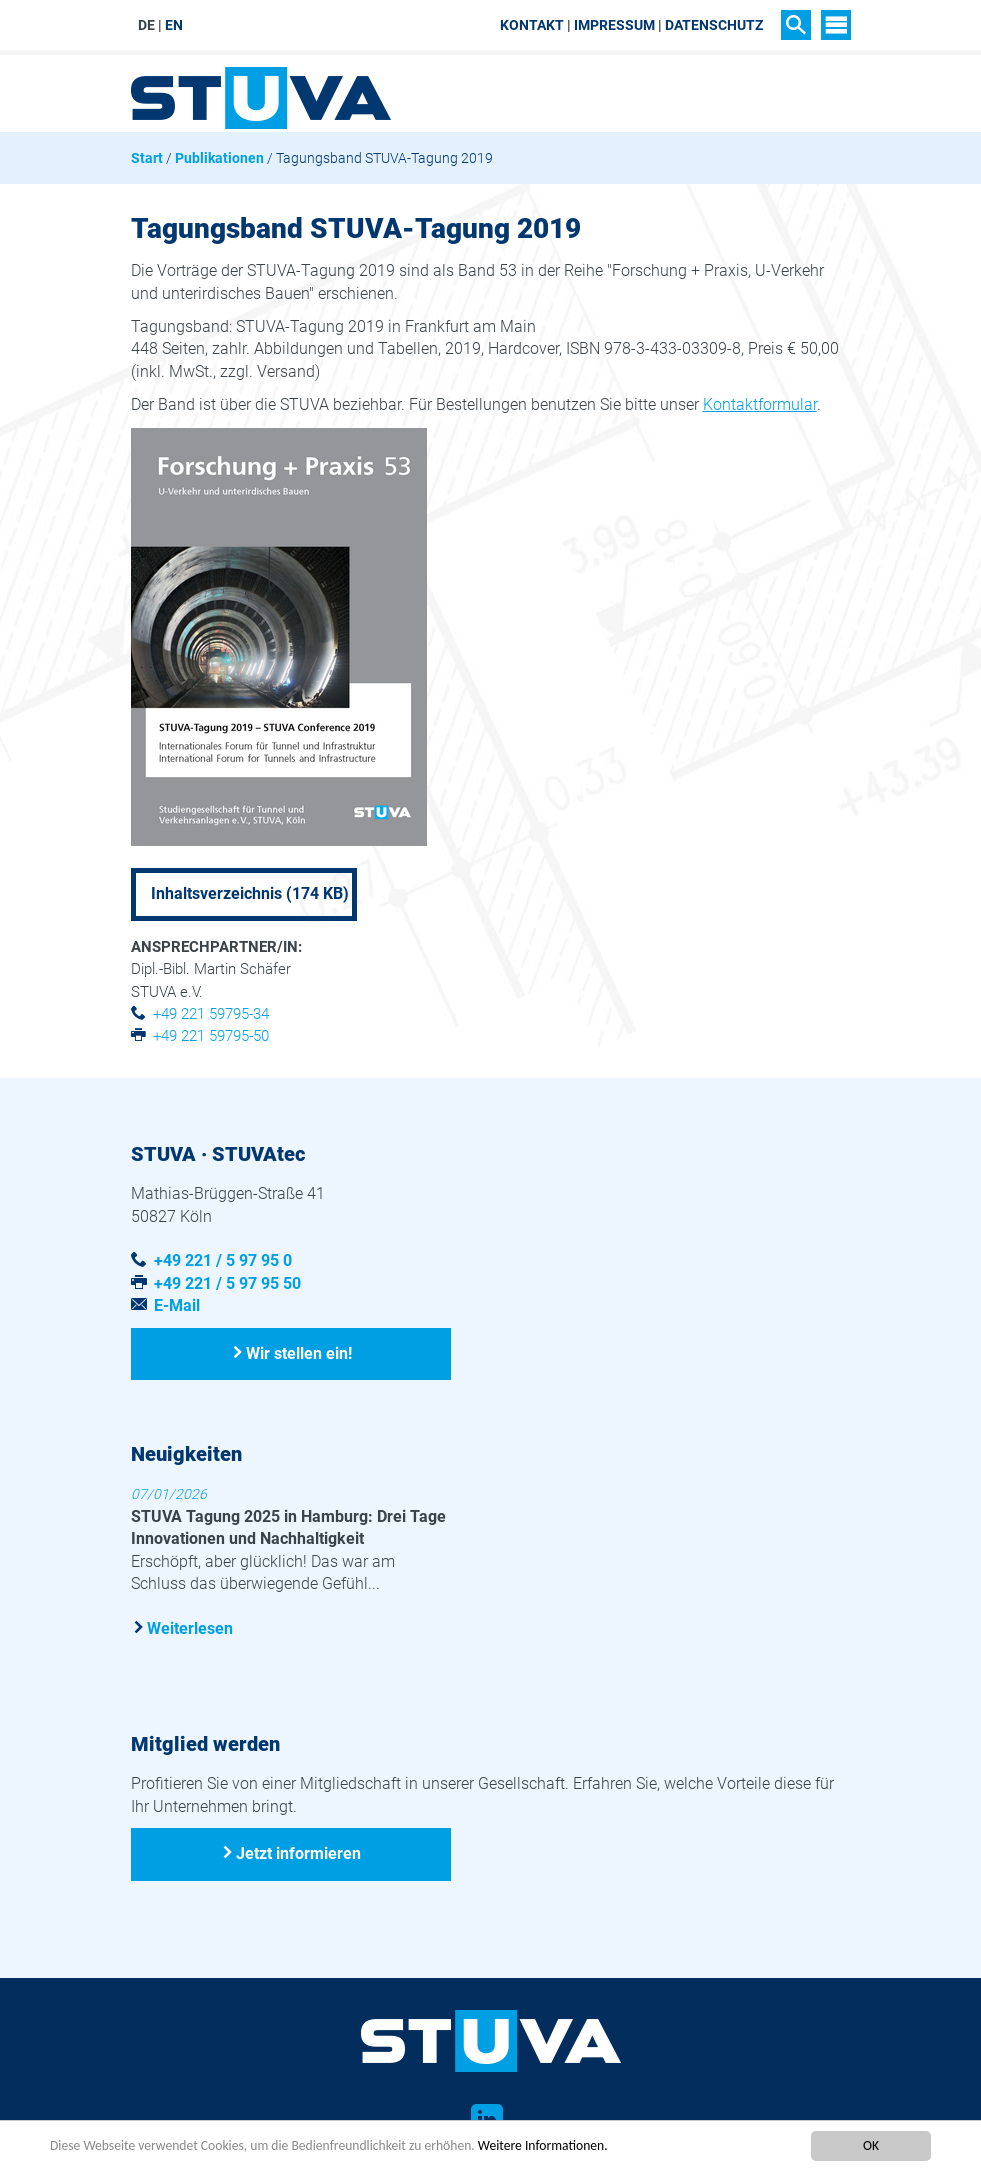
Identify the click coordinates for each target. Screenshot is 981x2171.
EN (174, 25)
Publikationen (219, 158)
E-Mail (177, 1305)
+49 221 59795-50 (211, 1036)
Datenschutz (714, 25)
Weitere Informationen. (543, 2146)
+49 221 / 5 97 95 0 (223, 1260)
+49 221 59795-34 (211, 1014)
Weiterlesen (190, 1628)
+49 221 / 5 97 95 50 (227, 1283)
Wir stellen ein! (299, 1353)
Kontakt (532, 25)
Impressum (614, 25)
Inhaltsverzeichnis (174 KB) (250, 893)
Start (147, 158)
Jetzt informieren (298, 1853)
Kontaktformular (760, 404)
